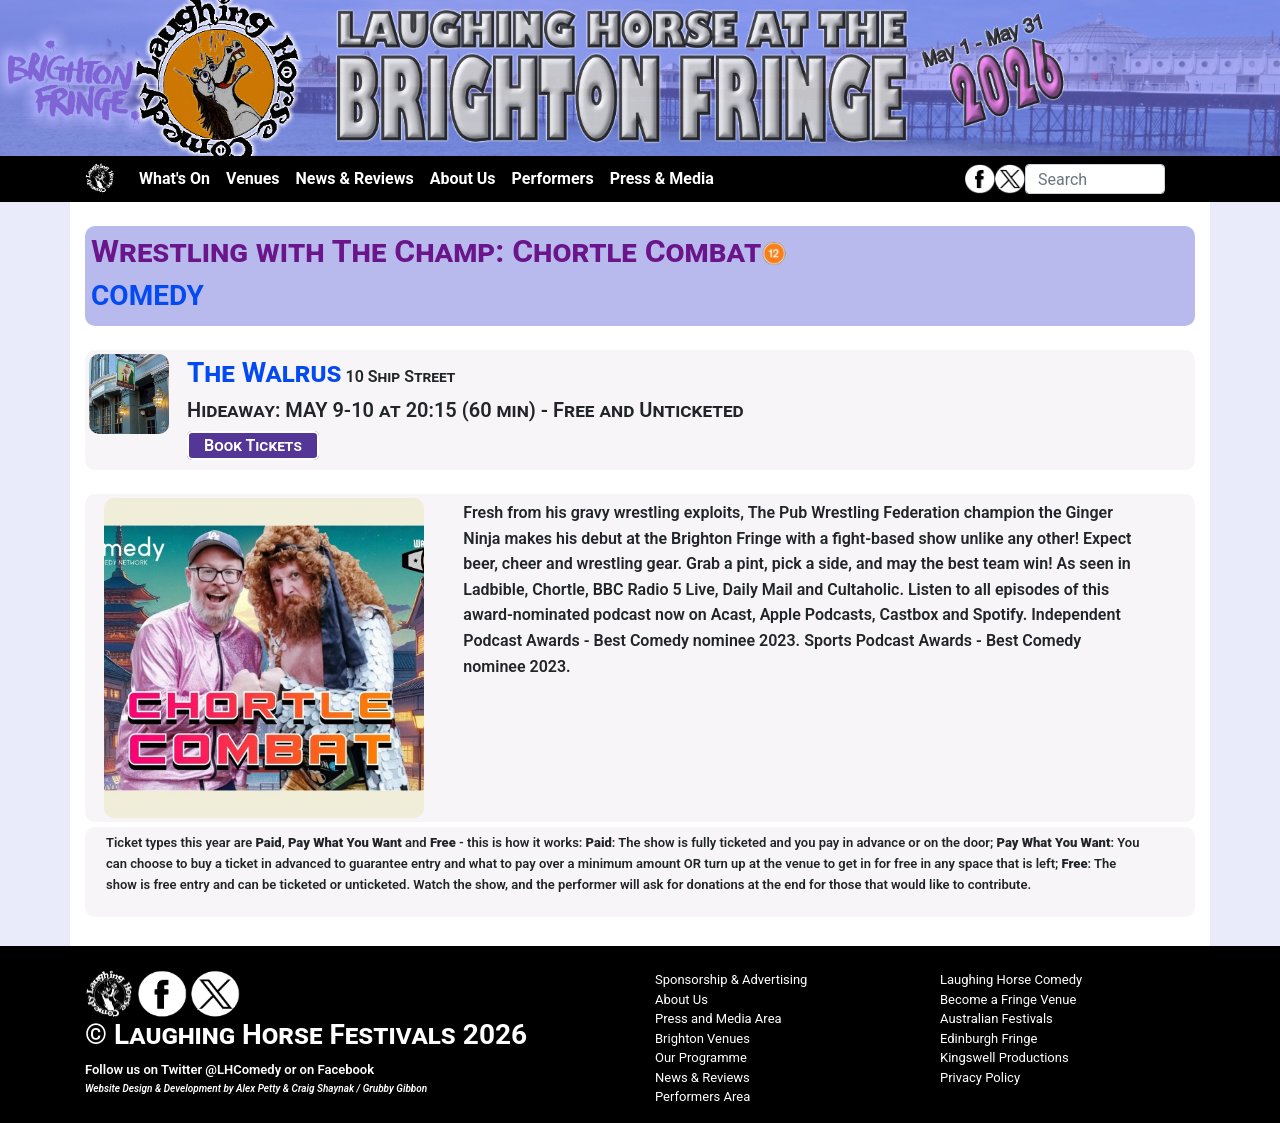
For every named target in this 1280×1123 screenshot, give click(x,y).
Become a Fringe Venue (1008, 999)
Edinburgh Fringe (988, 1038)
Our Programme (701, 1057)
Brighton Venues (702, 1038)
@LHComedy (243, 1069)
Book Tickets (253, 445)
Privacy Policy (980, 1077)
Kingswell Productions (1004, 1057)
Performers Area (702, 1096)
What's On (174, 178)
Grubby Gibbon (395, 1088)
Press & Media (662, 178)
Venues (253, 178)
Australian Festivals (996, 1018)
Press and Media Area (718, 1018)
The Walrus (264, 372)
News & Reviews (355, 178)
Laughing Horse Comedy (1011, 979)
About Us (463, 178)
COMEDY (147, 295)
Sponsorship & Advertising (731, 979)
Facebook (345, 1069)
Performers (553, 178)
